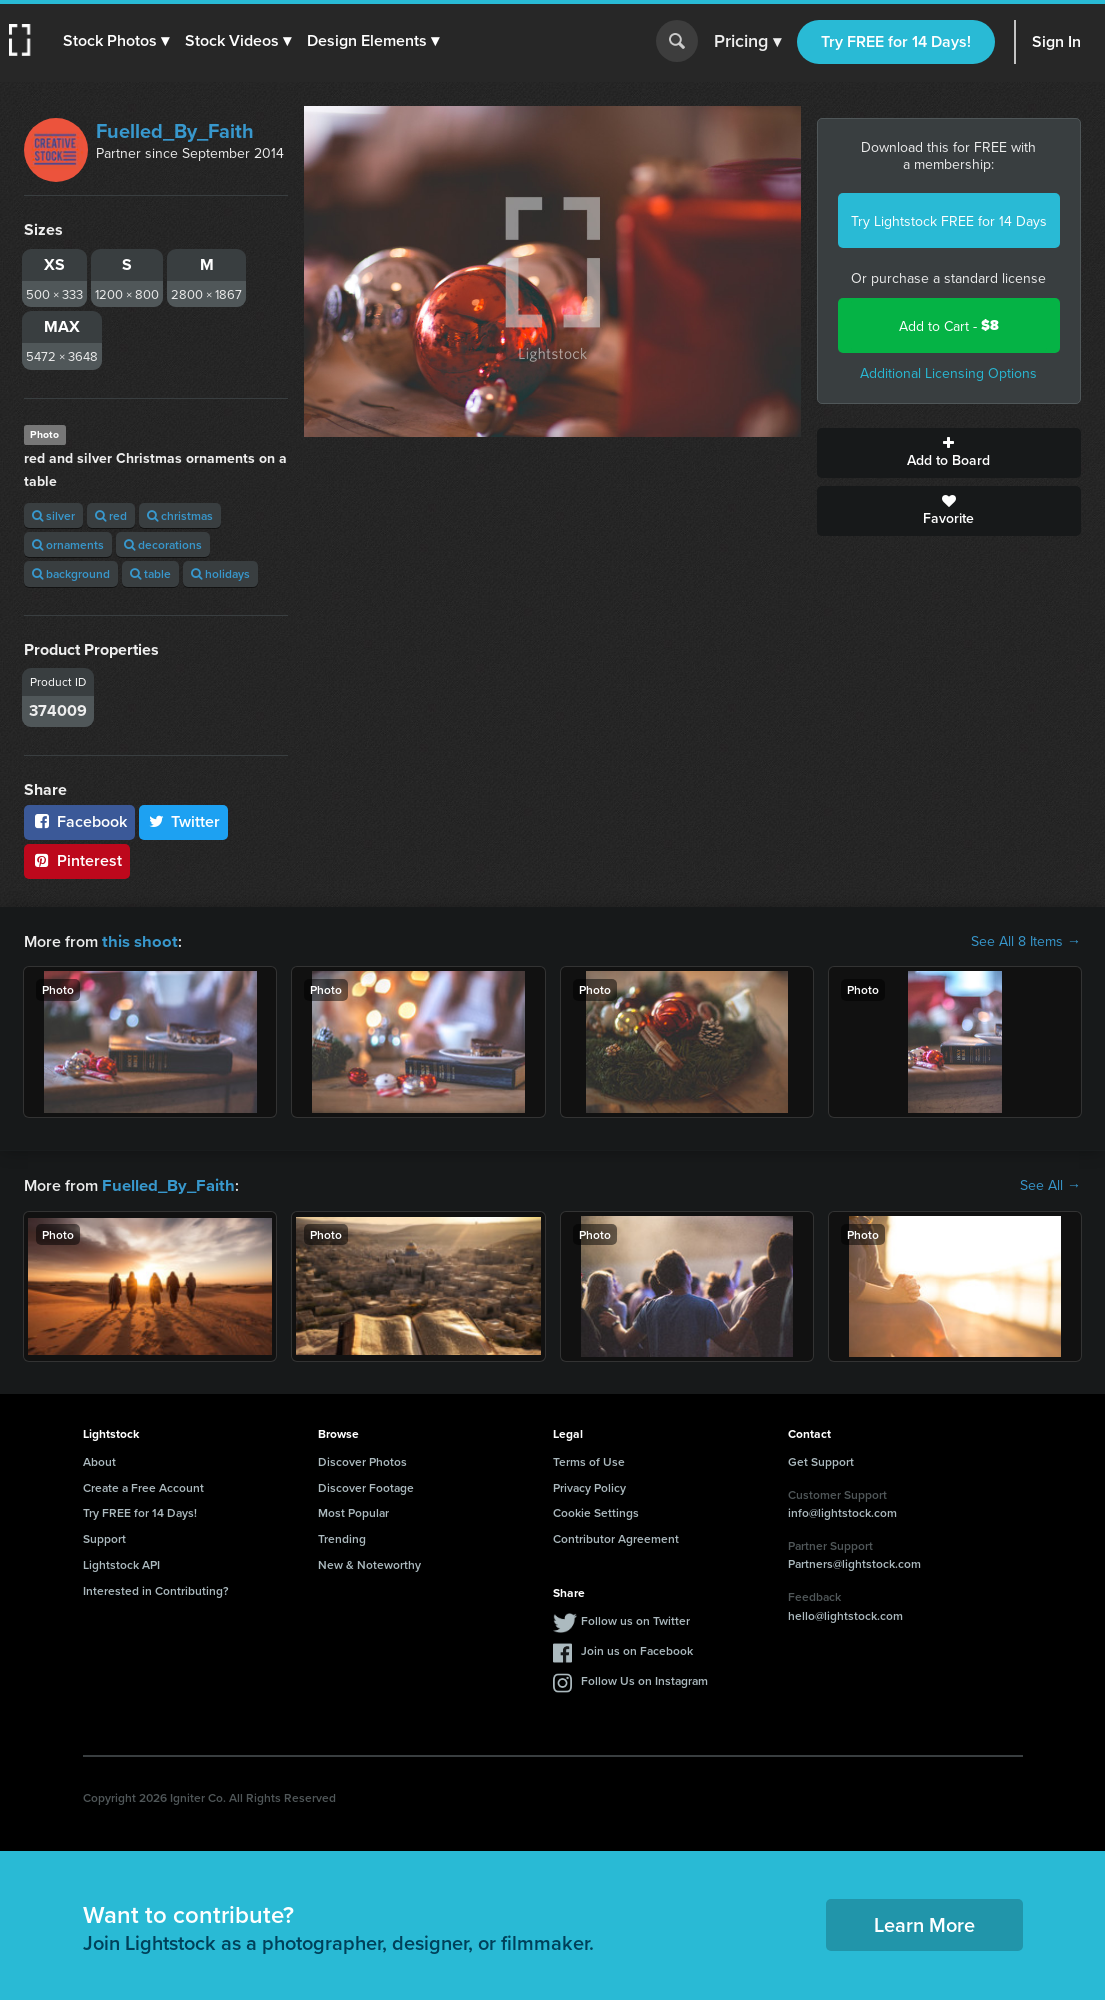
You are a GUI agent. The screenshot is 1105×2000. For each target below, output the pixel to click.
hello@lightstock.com (845, 1613)
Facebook (79, 821)
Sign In (1056, 41)
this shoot (137, 940)
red (111, 515)
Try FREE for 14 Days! (896, 41)
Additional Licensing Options (948, 373)
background (71, 573)
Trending (342, 1536)
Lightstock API (121, 1562)
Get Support (821, 1459)
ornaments (68, 544)
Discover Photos (362, 1459)
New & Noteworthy (369, 1562)
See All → (1050, 1184)
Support (104, 1536)
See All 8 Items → (1026, 941)
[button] (117, 41)
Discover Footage (366, 1485)
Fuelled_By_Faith (175, 130)
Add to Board (949, 453)
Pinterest (77, 860)
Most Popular (353, 1510)
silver (53, 515)
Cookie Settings (596, 1510)
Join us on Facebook (637, 1648)
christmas (180, 515)
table (150, 573)
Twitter (184, 821)
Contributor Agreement (616, 1536)
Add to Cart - (949, 325)
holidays (220, 573)
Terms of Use (589, 1459)
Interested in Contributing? (156, 1588)
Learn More (924, 1922)
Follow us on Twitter (635, 1618)
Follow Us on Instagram (644, 1678)
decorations (163, 544)
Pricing (747, 42)
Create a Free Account (143, 1485)
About (99, 1459)
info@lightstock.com (842, 1510)
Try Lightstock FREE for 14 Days (949, 221)
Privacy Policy (589, 1485)
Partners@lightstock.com (854, 1561)
